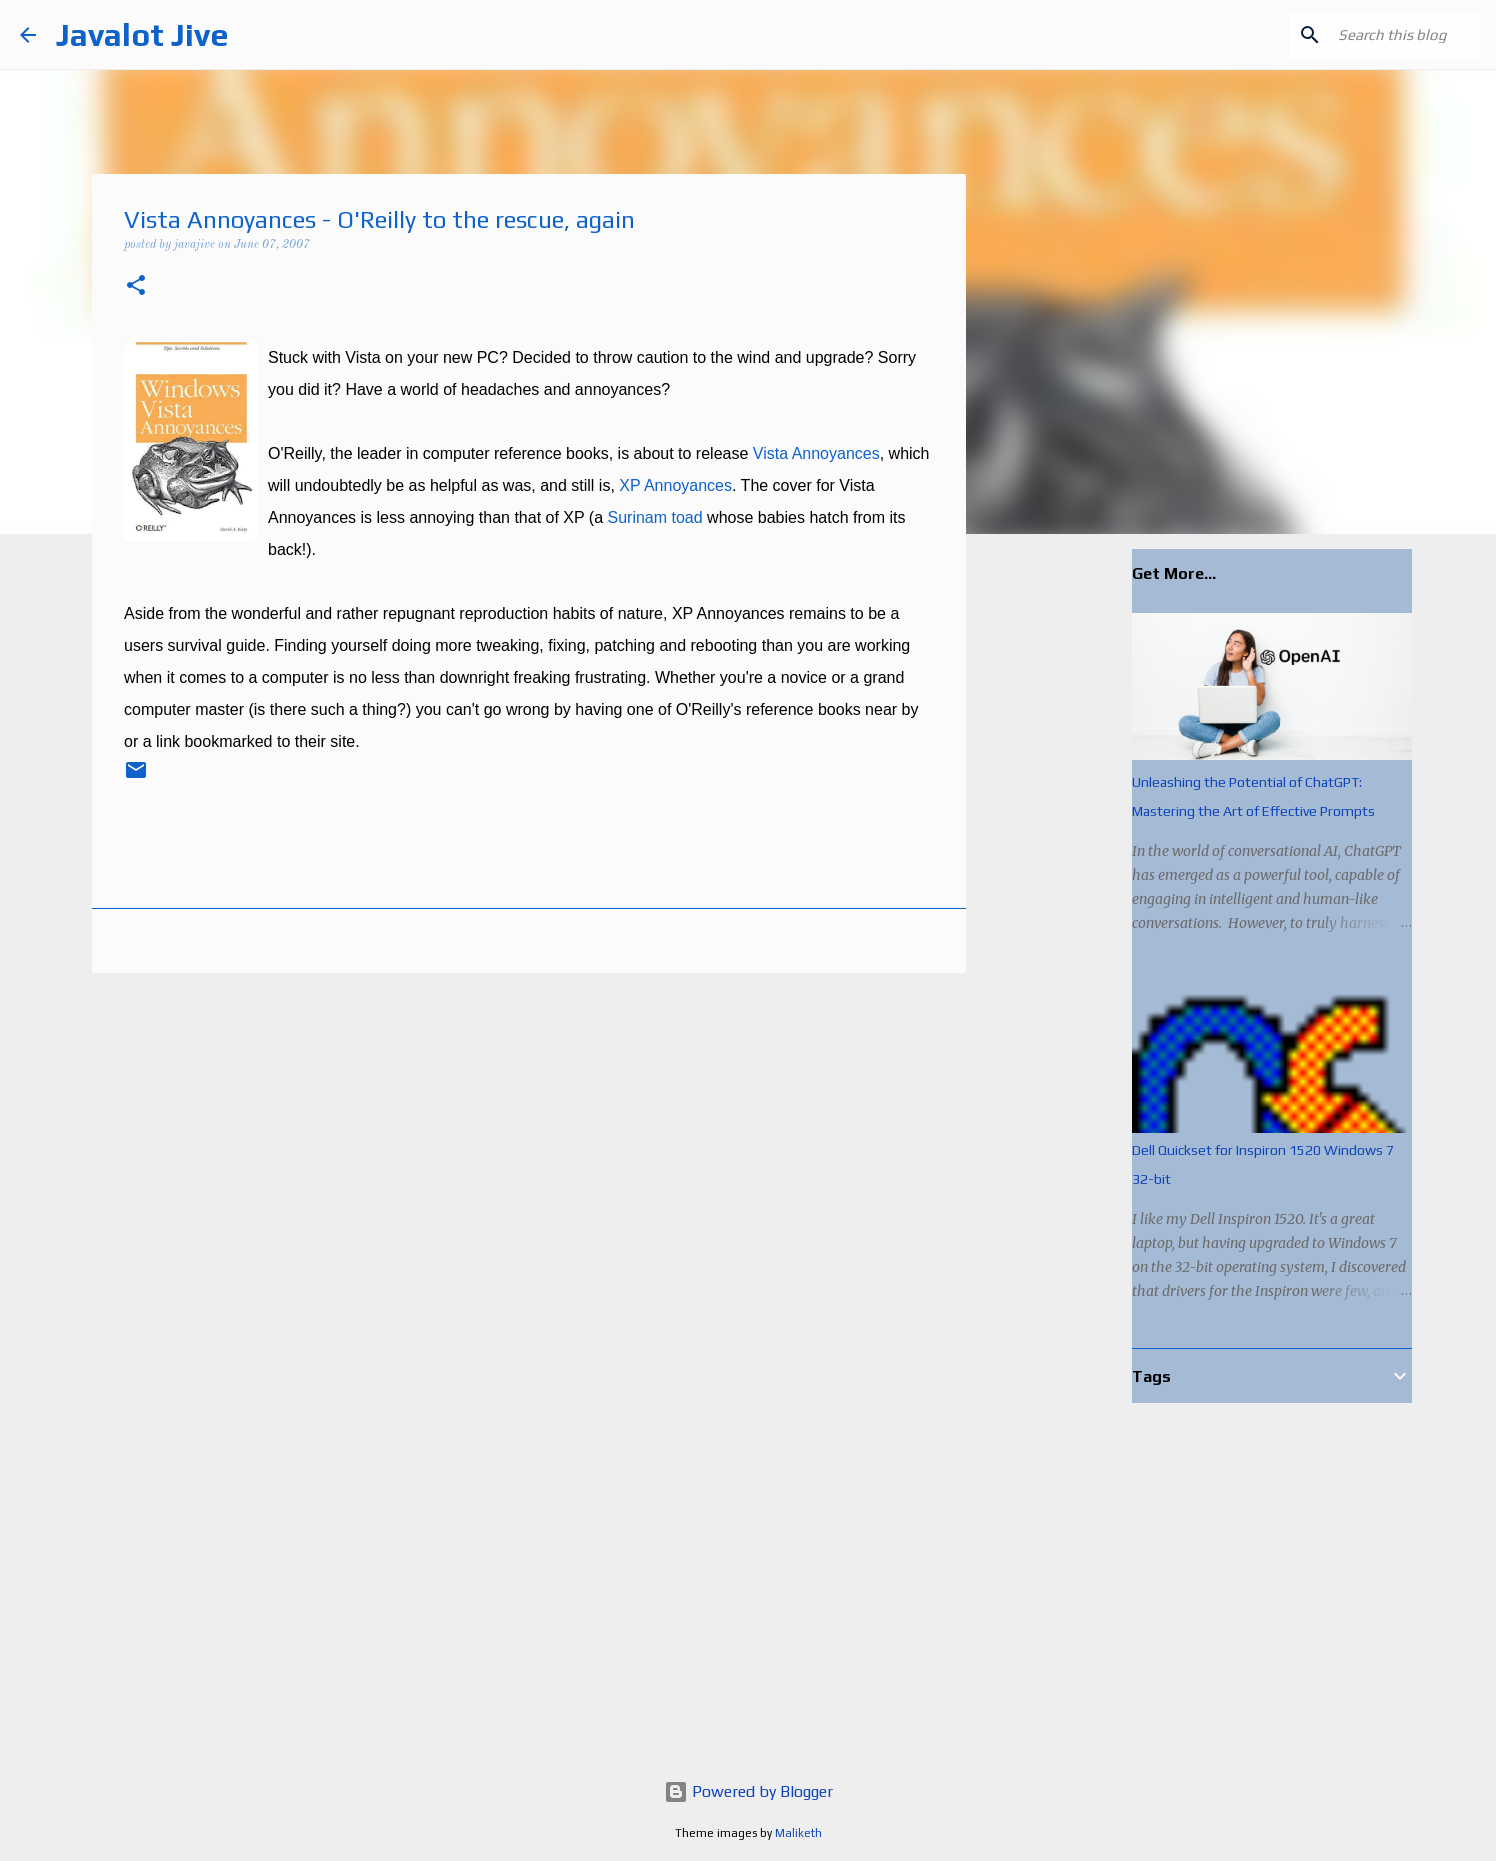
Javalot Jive (142, 34)
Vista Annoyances (816, 453)
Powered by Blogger (748, 1791)
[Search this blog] (1375, 35)
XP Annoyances (675, 485)
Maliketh (798, 1833)
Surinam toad (654, 517)
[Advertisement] (1068, 864)
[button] (136, 287)
